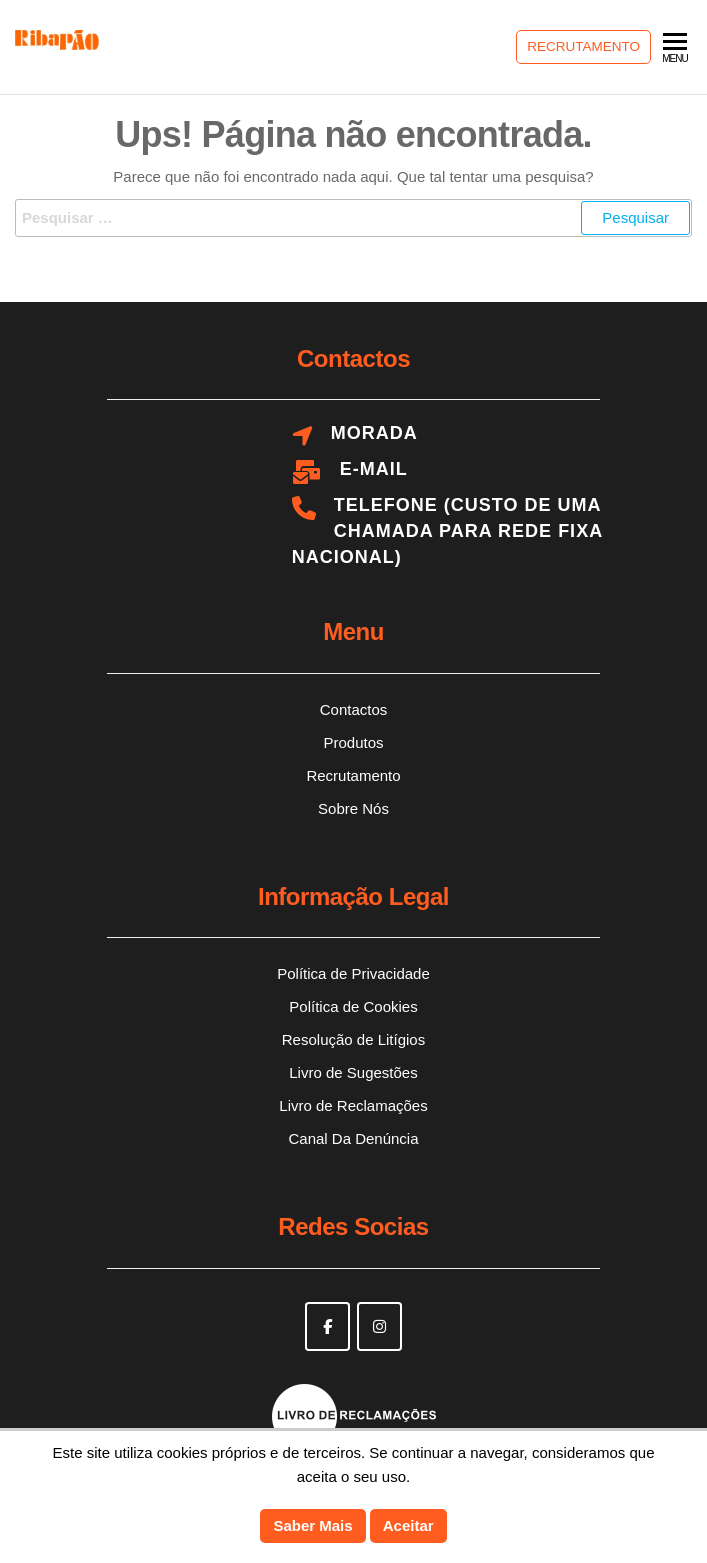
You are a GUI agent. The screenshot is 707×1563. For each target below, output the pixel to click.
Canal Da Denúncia (353, 1138)
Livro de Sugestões (353, 1072)
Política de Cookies (353, 1006)
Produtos (353, 742)
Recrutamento (583, 46)
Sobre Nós (353, 808)
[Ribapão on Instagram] (379, 1326)
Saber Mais (312, 1525)
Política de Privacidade (353, 973)
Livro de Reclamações (353, 1105)
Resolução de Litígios (353, 1039)
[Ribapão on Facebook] (327, 1326)
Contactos (354, 709)
